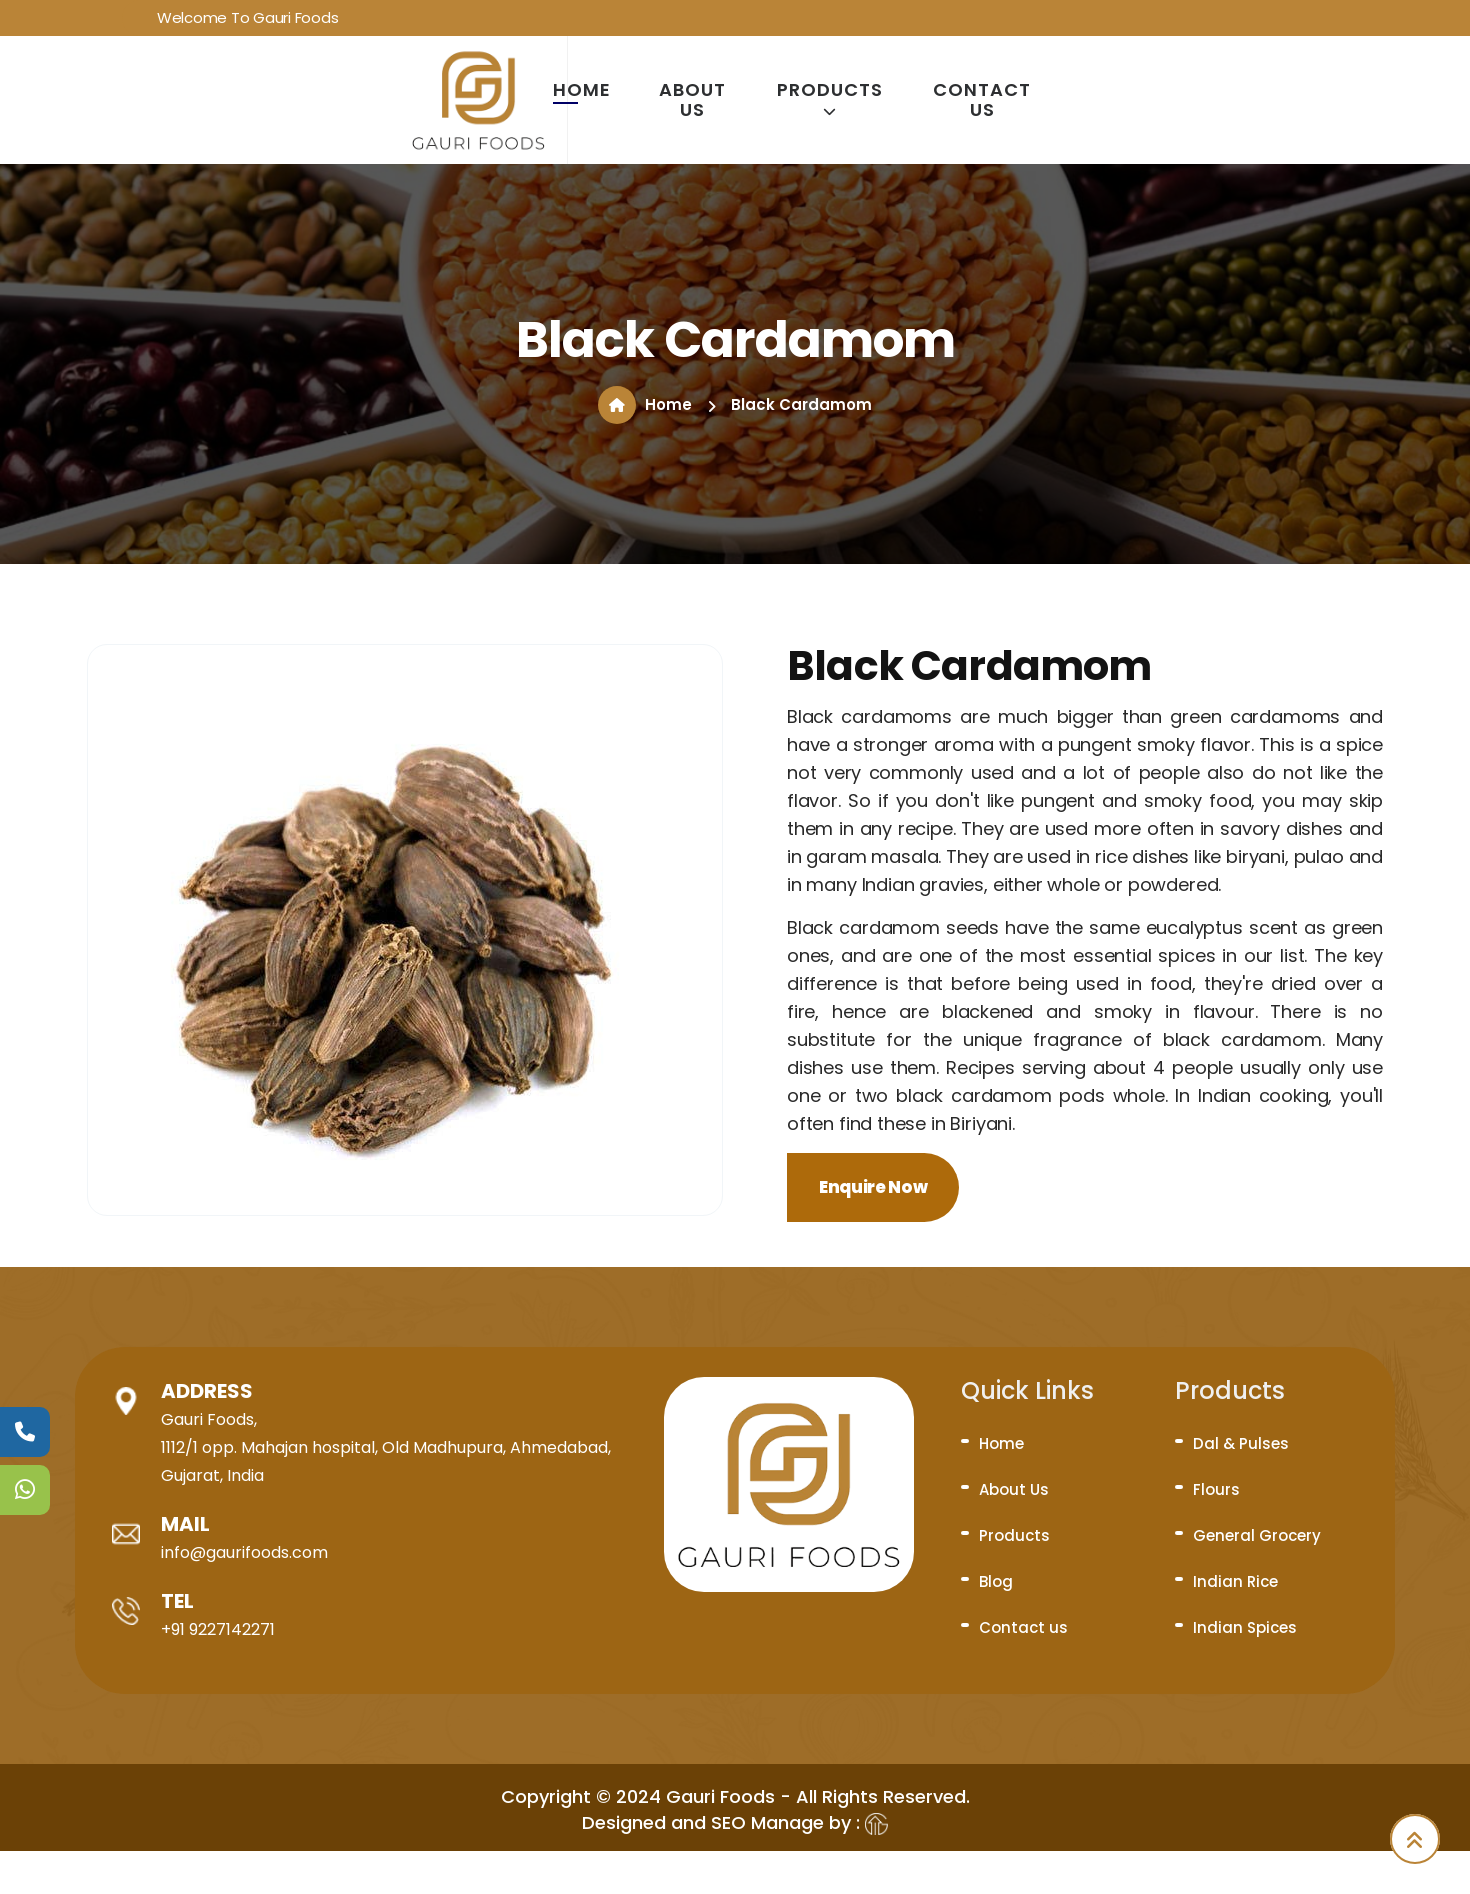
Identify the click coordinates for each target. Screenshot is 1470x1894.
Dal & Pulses (1241, 1443)
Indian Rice (1235, 1581)
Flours (1216, 1489)
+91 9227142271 (218, 1629)
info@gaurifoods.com (244, 1552)
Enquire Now (873, 1187)
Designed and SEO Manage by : (735, 1822)
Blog (996, 1581)
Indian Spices (1245, 1627)
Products (830, 99)
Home (582, 90)
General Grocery (1257, 1535)
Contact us (982, 100)
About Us (692, 100)
